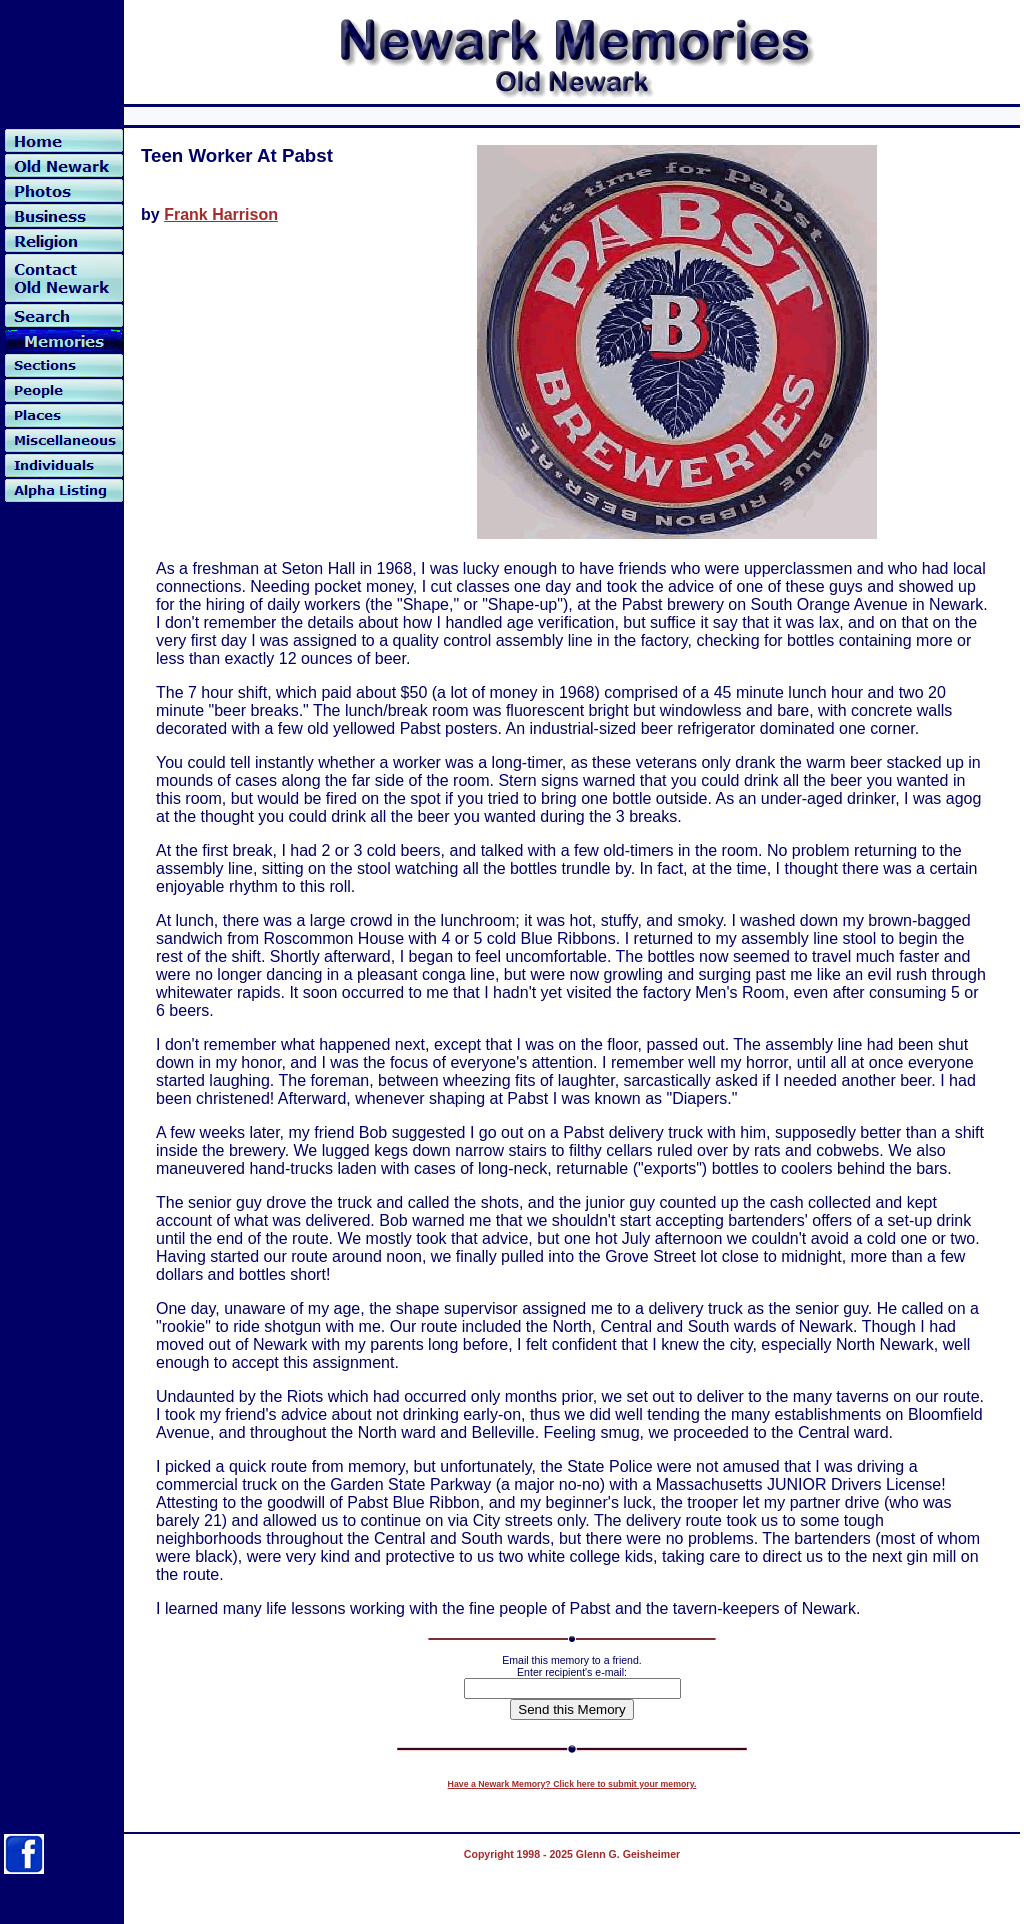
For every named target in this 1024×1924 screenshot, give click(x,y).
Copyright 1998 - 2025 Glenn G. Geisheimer (572, 1854)
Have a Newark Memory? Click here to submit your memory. (572, 1784)
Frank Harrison (221, 214)
